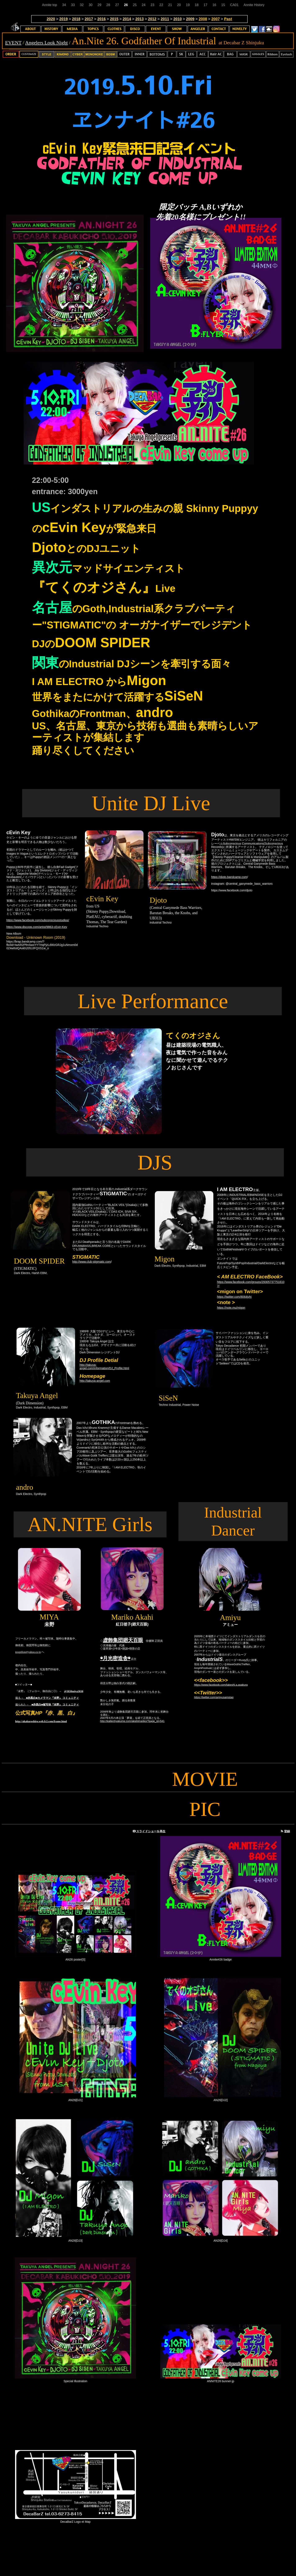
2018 (76, 19)
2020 (51, 19)
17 (206, 5)
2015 (114, 19)
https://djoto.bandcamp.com (229, 877)
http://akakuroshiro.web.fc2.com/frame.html (41, 1721)
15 (223, 5)
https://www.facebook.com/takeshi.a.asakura (221, 1684)
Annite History (254, 5)
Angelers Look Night (46, 42)
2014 (127, 19)
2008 (203, 19)
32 (82, 5)
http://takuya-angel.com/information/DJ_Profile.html (104, 1366)
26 (126, 5)
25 (135, 5)
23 (153, 5)
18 (197, 5)
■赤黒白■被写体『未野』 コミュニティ (55, 1704)
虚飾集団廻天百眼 (123, 1640)
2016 (101, 19)
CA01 (234, 5)
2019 (63, 19)
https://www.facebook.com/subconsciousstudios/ (37, 920)
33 (73, 5)
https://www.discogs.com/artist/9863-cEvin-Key (36, 927)
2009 (190, 19)
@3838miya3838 (73, 1691)
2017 (89, 19)
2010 (177, 19)
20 (179, 5)
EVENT (13, 42)
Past (228, 19)
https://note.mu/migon (231, 1307)
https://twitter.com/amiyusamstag (214, 1697)
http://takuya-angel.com (95, 1380)
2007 (215, 19)
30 (91, 5)
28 (108, 5)
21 (170, 5)
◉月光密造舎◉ (115, 1658)
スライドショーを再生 (150, 1831)
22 (161, 5)
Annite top (50, 5)
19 (188, 5)
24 (144, 5)
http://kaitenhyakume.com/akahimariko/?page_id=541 (132, 1721)
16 (215, 5)
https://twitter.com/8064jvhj (234, 1296)
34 (64, 5)
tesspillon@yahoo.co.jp (28, 1651)
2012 (152, 19)
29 (99, 5)
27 (117, 5)
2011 (165, 19)
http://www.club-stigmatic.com (91, 1261)
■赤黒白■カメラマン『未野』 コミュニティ (52, 1697)
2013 (139, 19)
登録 (287, 1831)
